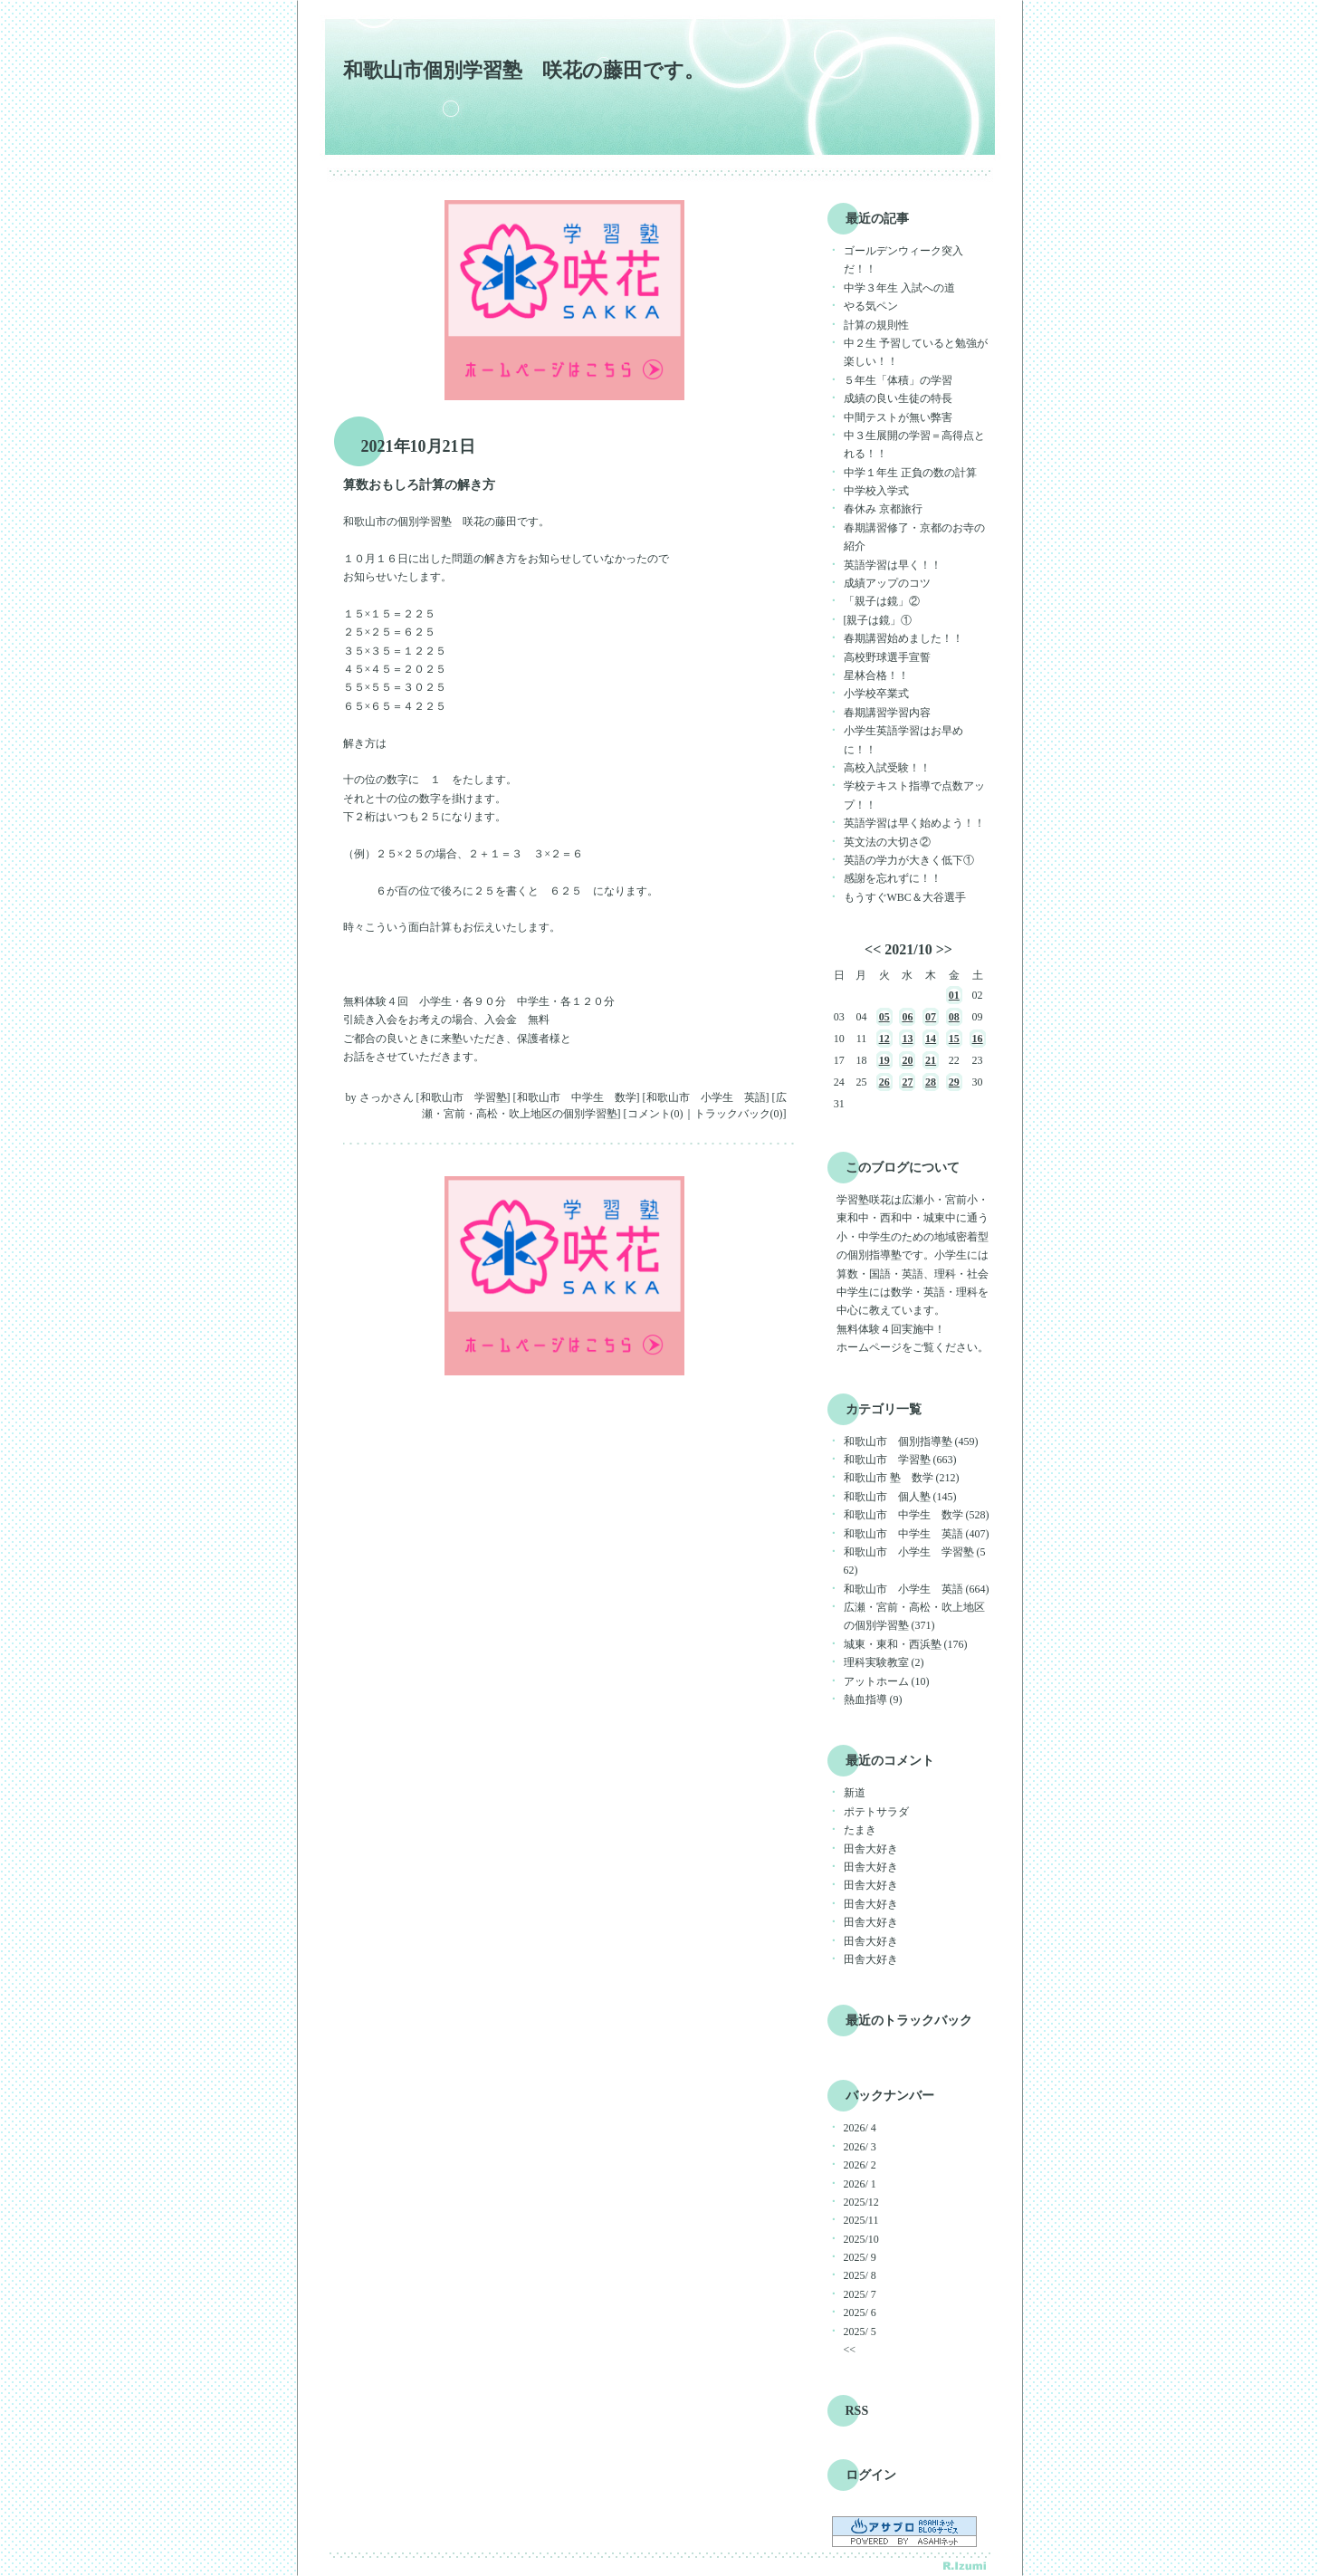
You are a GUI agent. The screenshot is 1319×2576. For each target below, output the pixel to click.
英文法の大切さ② (887, 842)
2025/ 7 (860, 2294)
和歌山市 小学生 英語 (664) (916, 1589)
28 (930, 1082)
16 (977, 1038)
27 (907, 1082)
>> (944, 949)
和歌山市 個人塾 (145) (900, 1496)
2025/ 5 (860, 2331)
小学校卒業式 (876, 693)
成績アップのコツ (887, 583)
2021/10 (908, 949)
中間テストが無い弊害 (898, 417)
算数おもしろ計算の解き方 (419, 485)
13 (907, 1038)
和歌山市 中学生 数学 (576, 1097)
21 (930, 1060)
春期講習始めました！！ (903, 638)
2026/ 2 (860, 2165)
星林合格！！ (876, 675)
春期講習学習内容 (887, 712)
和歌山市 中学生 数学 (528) (916, 1514)
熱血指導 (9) (873, 1699)
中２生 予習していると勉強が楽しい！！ (916, 352)
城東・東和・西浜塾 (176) (906, 1644)
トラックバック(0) (738, 1113)
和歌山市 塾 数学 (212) (902, 1477)
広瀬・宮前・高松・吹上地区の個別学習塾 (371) (914, 1616)
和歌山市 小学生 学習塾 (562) (915, 1561)
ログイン (871, 2475)
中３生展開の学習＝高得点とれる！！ (914, 444)
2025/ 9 (860, 2257)
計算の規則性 (876, 325)
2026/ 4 (860, 2127)
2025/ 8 (860, 2275)
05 (884, 1016)
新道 (854, 1792)
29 (954, 1082)
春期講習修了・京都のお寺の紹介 (914, 537)
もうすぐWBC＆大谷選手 (905, 897)
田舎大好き (871, 1849)
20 (907, 1060)
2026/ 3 (860, 2146)
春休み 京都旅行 (883, 509)
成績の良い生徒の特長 (898, 398)
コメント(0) (655, 1113)
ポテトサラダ (876, 1811)
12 (884, 1038)
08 (954, 1016)
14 (930, 1038)
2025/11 (861, 2220)
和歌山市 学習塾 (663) (900, 1459)
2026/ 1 (860, 2184)
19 (884, 1060)
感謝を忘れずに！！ (892, 878)
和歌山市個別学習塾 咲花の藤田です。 (523, 70)
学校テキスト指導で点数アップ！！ (914, 795)
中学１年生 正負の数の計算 (910, 472)
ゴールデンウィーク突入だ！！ (903, 259)
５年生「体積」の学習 (898, 380)
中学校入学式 (876, 490)
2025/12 (861, 2202)
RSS (857, 2411)
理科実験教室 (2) (884, 1662)
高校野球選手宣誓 (887, 657)
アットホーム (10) (887, 1681)
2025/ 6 (860, 2312)
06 (907, 1016)
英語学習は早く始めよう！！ (914, 823)
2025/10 (861, 2239)
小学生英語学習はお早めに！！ (903, 739)
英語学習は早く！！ (892, 565)
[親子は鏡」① (878, 620)
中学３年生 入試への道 (899, 288)
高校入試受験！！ (887, 767)
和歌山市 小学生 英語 (706, 1097)
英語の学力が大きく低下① (909, 860)
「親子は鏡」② (882, 601)
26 (884, 1082)
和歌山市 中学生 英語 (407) (916, 1533)
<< (873, 949)
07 (930, 1016)
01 (954, 995)
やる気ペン (871, 306)
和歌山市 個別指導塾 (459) (911, 1441)
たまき (860, 1830)
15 (954, 1038)
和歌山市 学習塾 (463, 1097)
